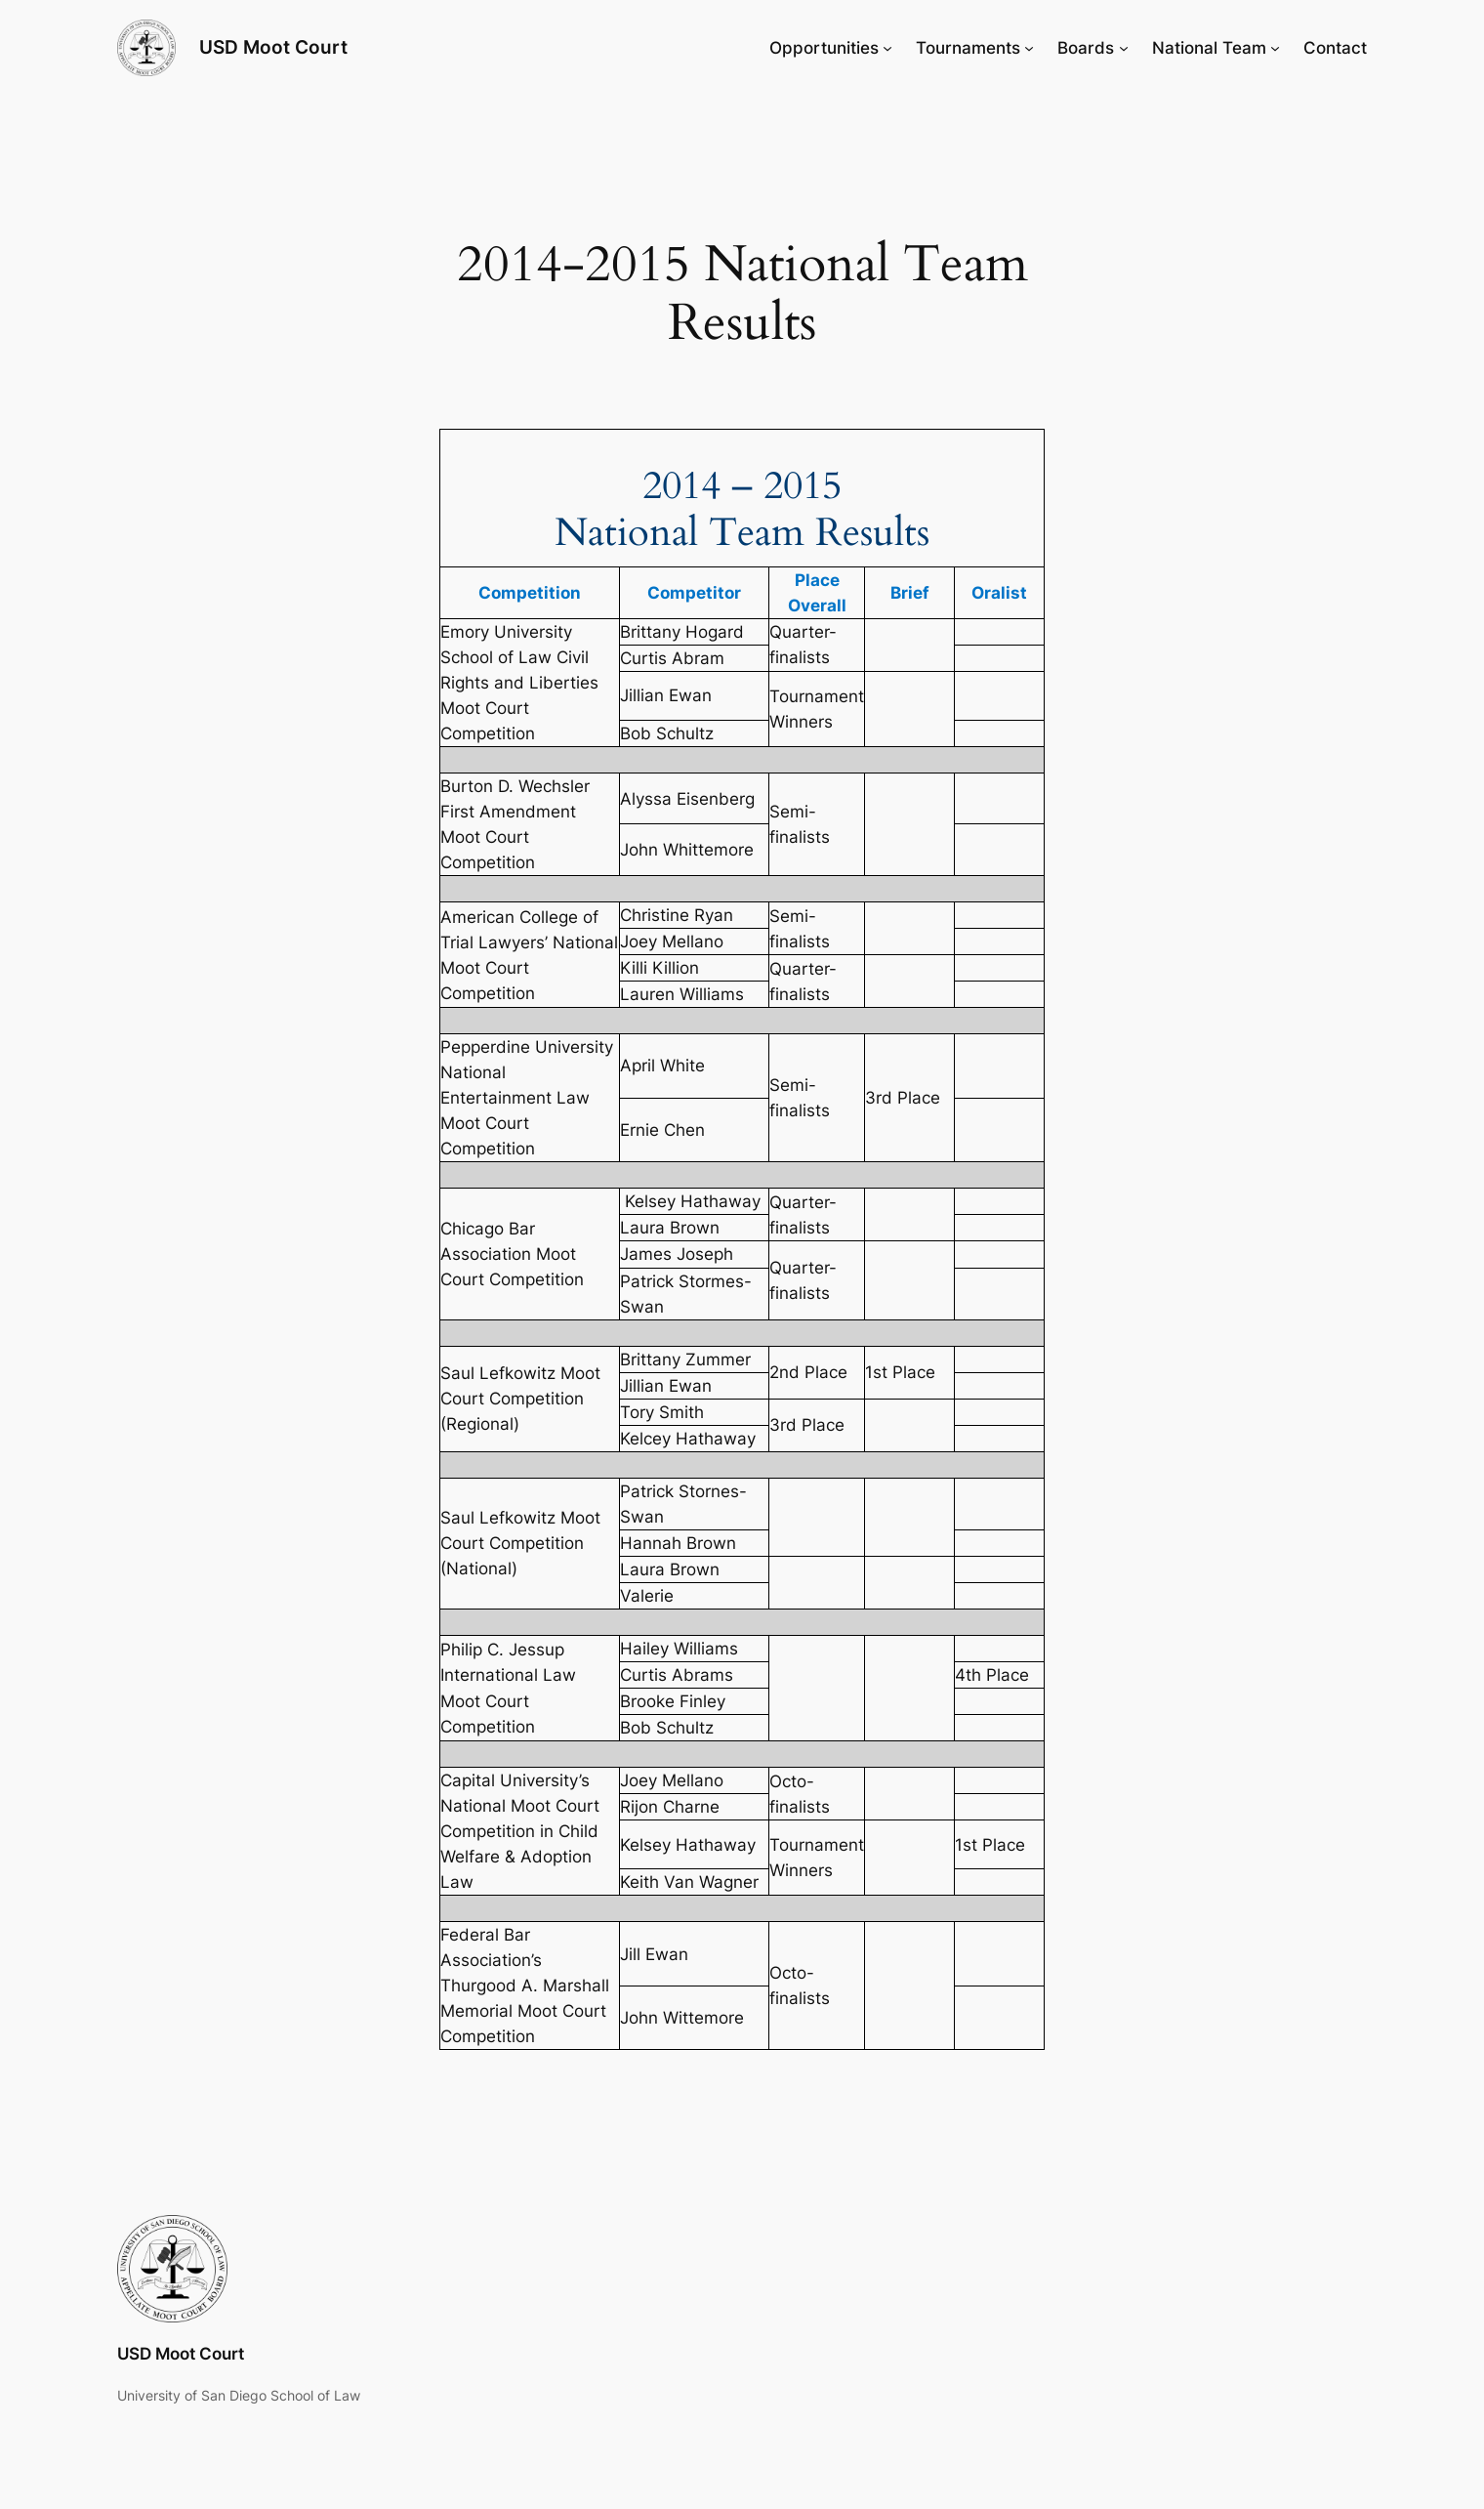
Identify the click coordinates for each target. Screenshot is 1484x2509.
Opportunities (824, 48)
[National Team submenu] (1275, 48)
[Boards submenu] (1124, 48)
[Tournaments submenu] (1029, 48)
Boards (1085, 48)
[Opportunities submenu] (887, 48)
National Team (1209, 48)
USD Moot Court (273, 47)
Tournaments (968, 48)
